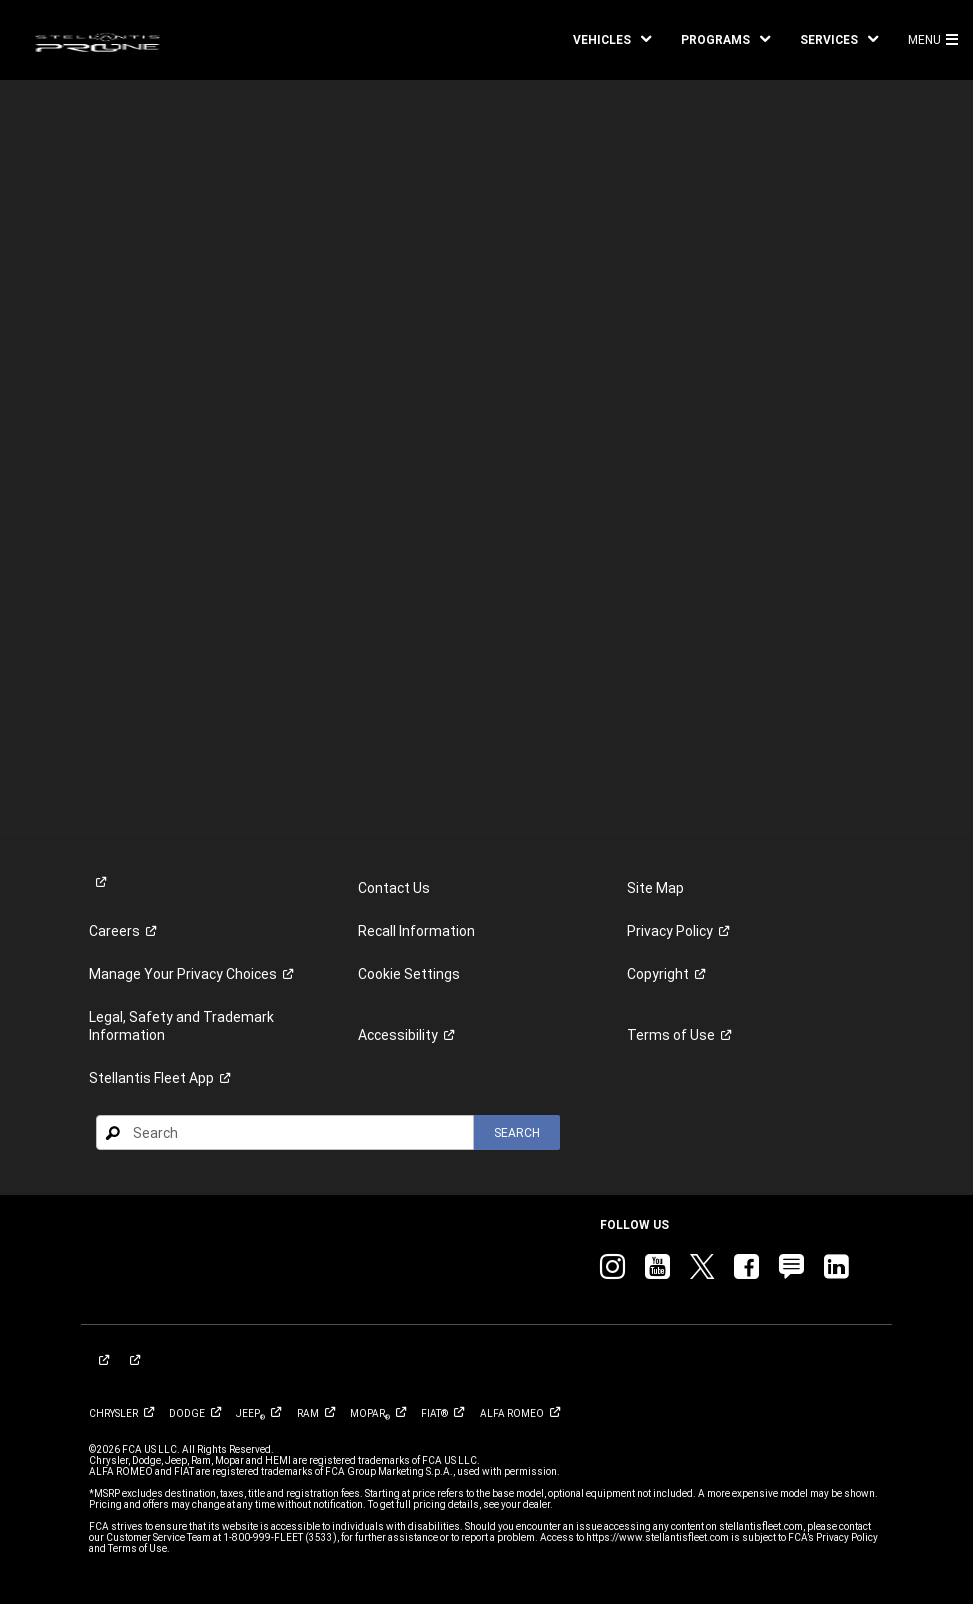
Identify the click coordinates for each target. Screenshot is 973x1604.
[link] (97, 40)
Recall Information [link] (416, 931)
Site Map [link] (655, 888)
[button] (612, 40)
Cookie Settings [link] (409, 974)
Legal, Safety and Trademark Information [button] (181, 1026)
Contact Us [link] (394, 888)
